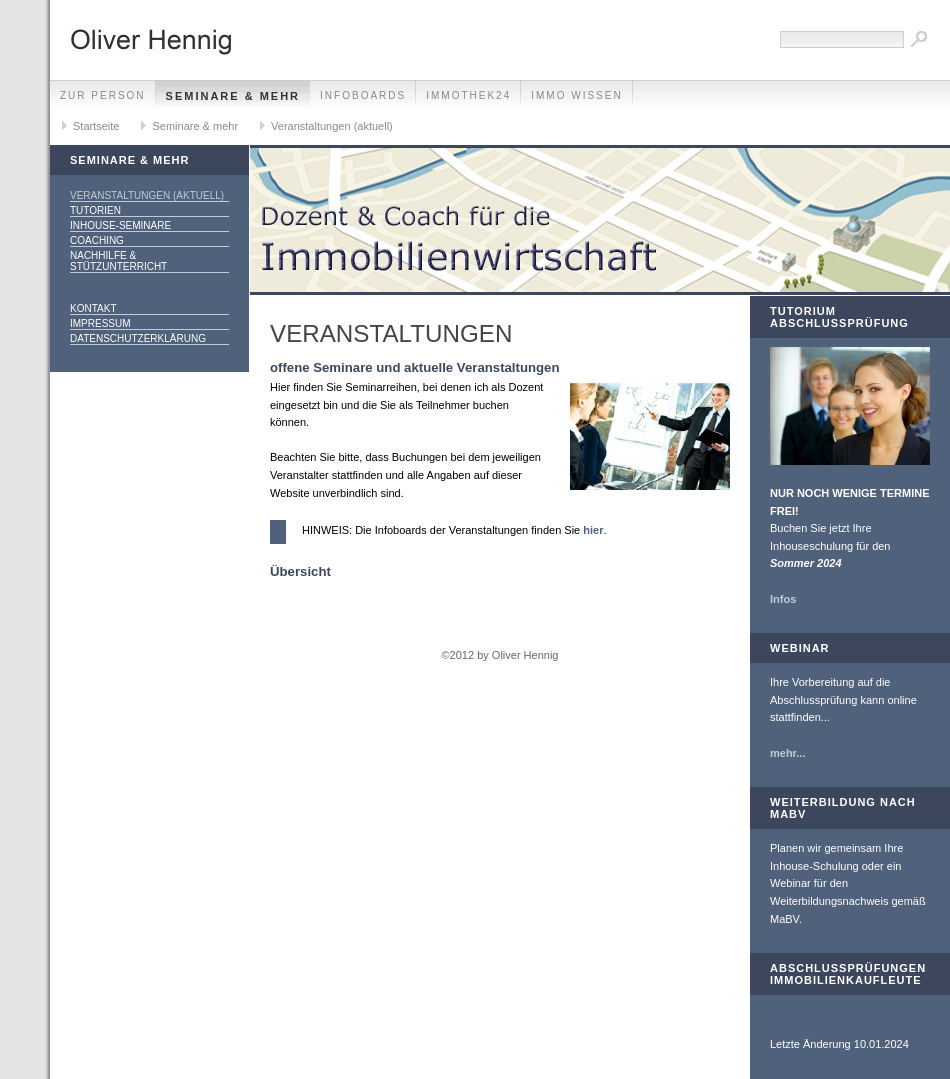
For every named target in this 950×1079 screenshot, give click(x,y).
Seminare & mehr (233, 96)
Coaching (97, 240)
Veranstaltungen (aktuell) (332, 126)
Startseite (96, 126)
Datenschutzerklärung (138, 338)
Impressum (100, 323)
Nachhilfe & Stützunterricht (118, 261)
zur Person (103, 95)
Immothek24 (468, 95)
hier (593, 530)
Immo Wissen (576, 95)
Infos (783, 599)
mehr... (787, 753)
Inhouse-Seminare (120, 225)
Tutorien (95, 210)
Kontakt (93, 308)
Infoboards (363, 95)
